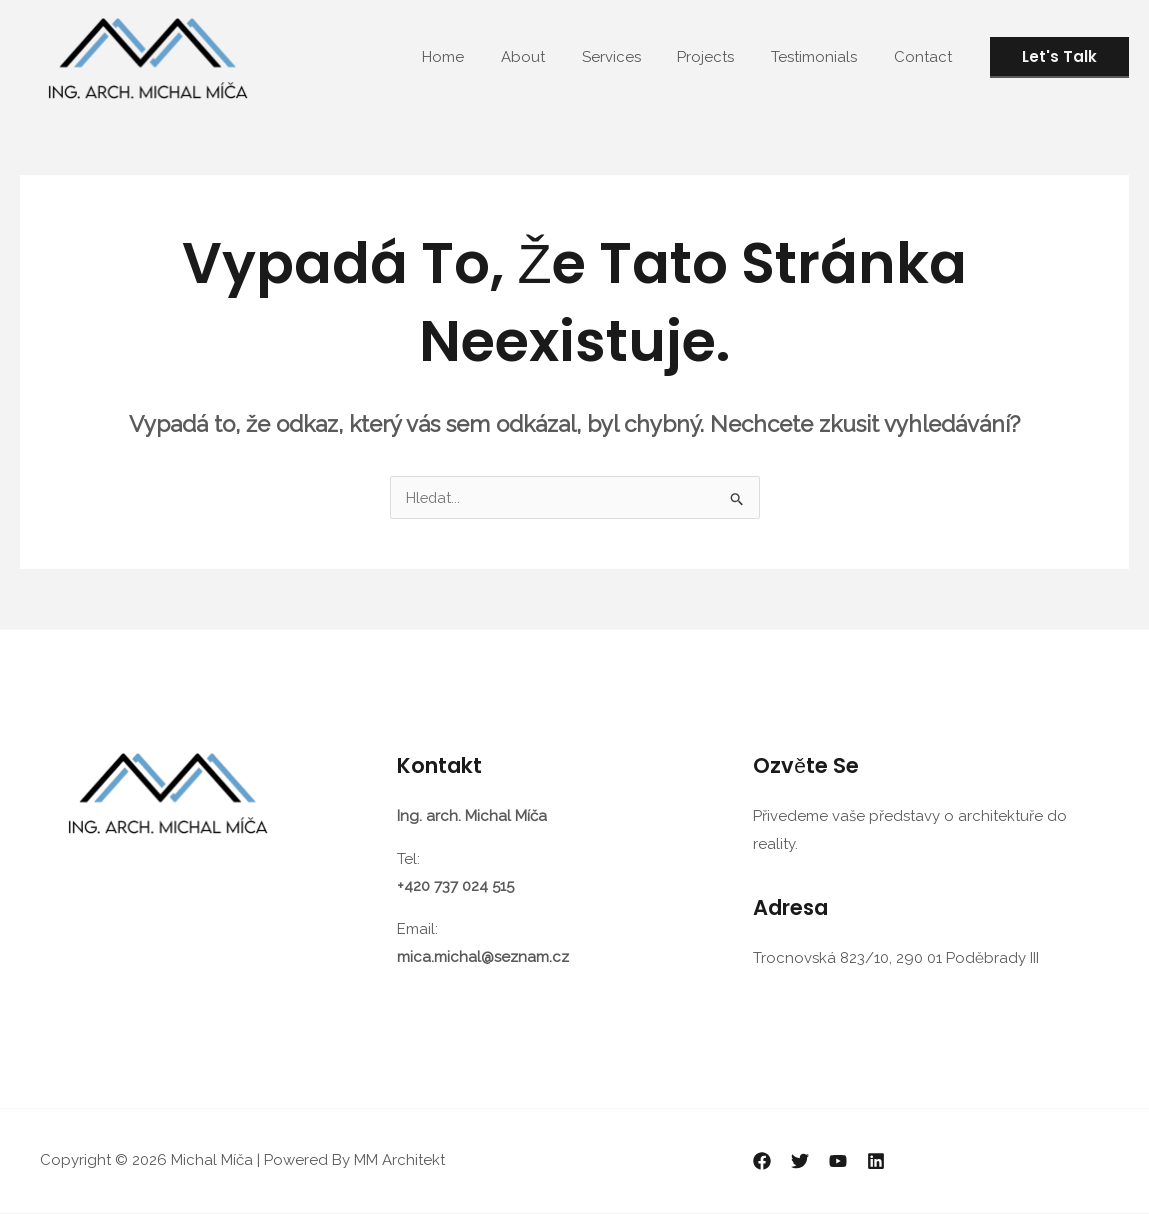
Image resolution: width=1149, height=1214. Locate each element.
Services (634, 57)
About (553, 57)
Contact (926, 57)
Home (480, 57)
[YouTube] (838, 1162)
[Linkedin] (876, 1162)
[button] (1059, 57)
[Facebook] (762, 1162)
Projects (722, 57)
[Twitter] (800, 1162)
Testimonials (824, 57)
